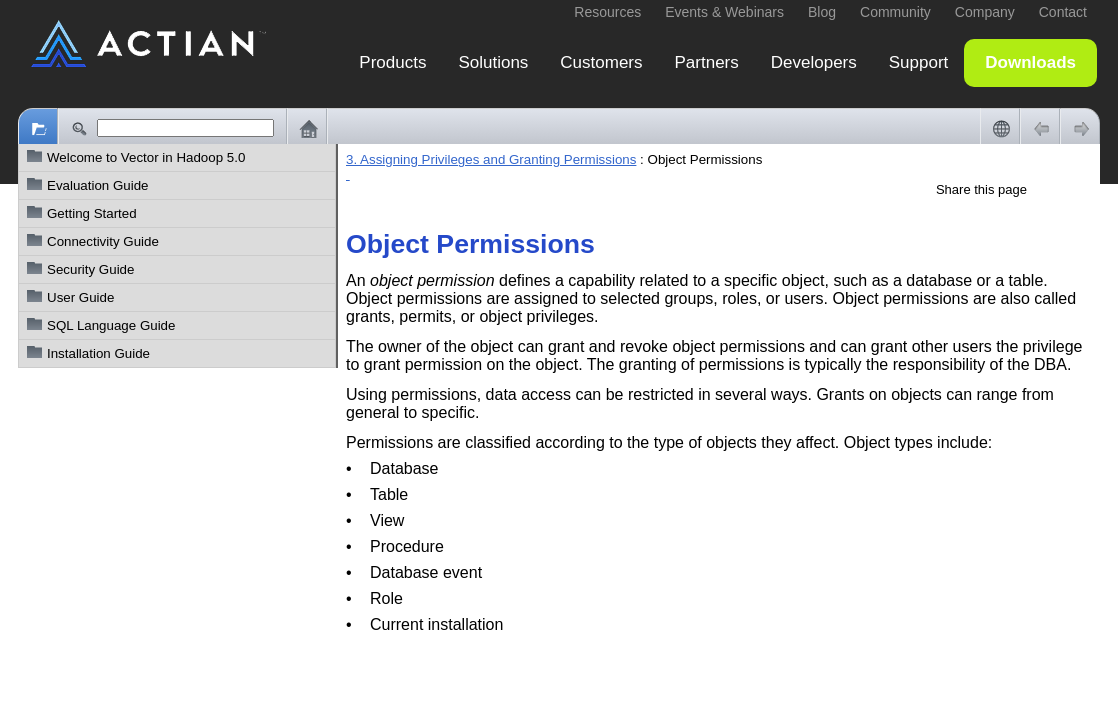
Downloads (1030, 62)
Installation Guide (98, 353)
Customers (601, 62)
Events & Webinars (724, 12)
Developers (814, 62)
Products (392, 62)
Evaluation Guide (98, 185)
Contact (1063, 12)
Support (919, 62)
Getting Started (92, 213)
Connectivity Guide (103, 241)
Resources (607, 12)
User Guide (80, 297)
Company (985, 12)
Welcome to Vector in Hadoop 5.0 (146, 157)
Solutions (493, 62)
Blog (822, 12)
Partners (707, 62)
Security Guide (90, 269)
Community (895, 12)
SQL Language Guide (111, 325)
